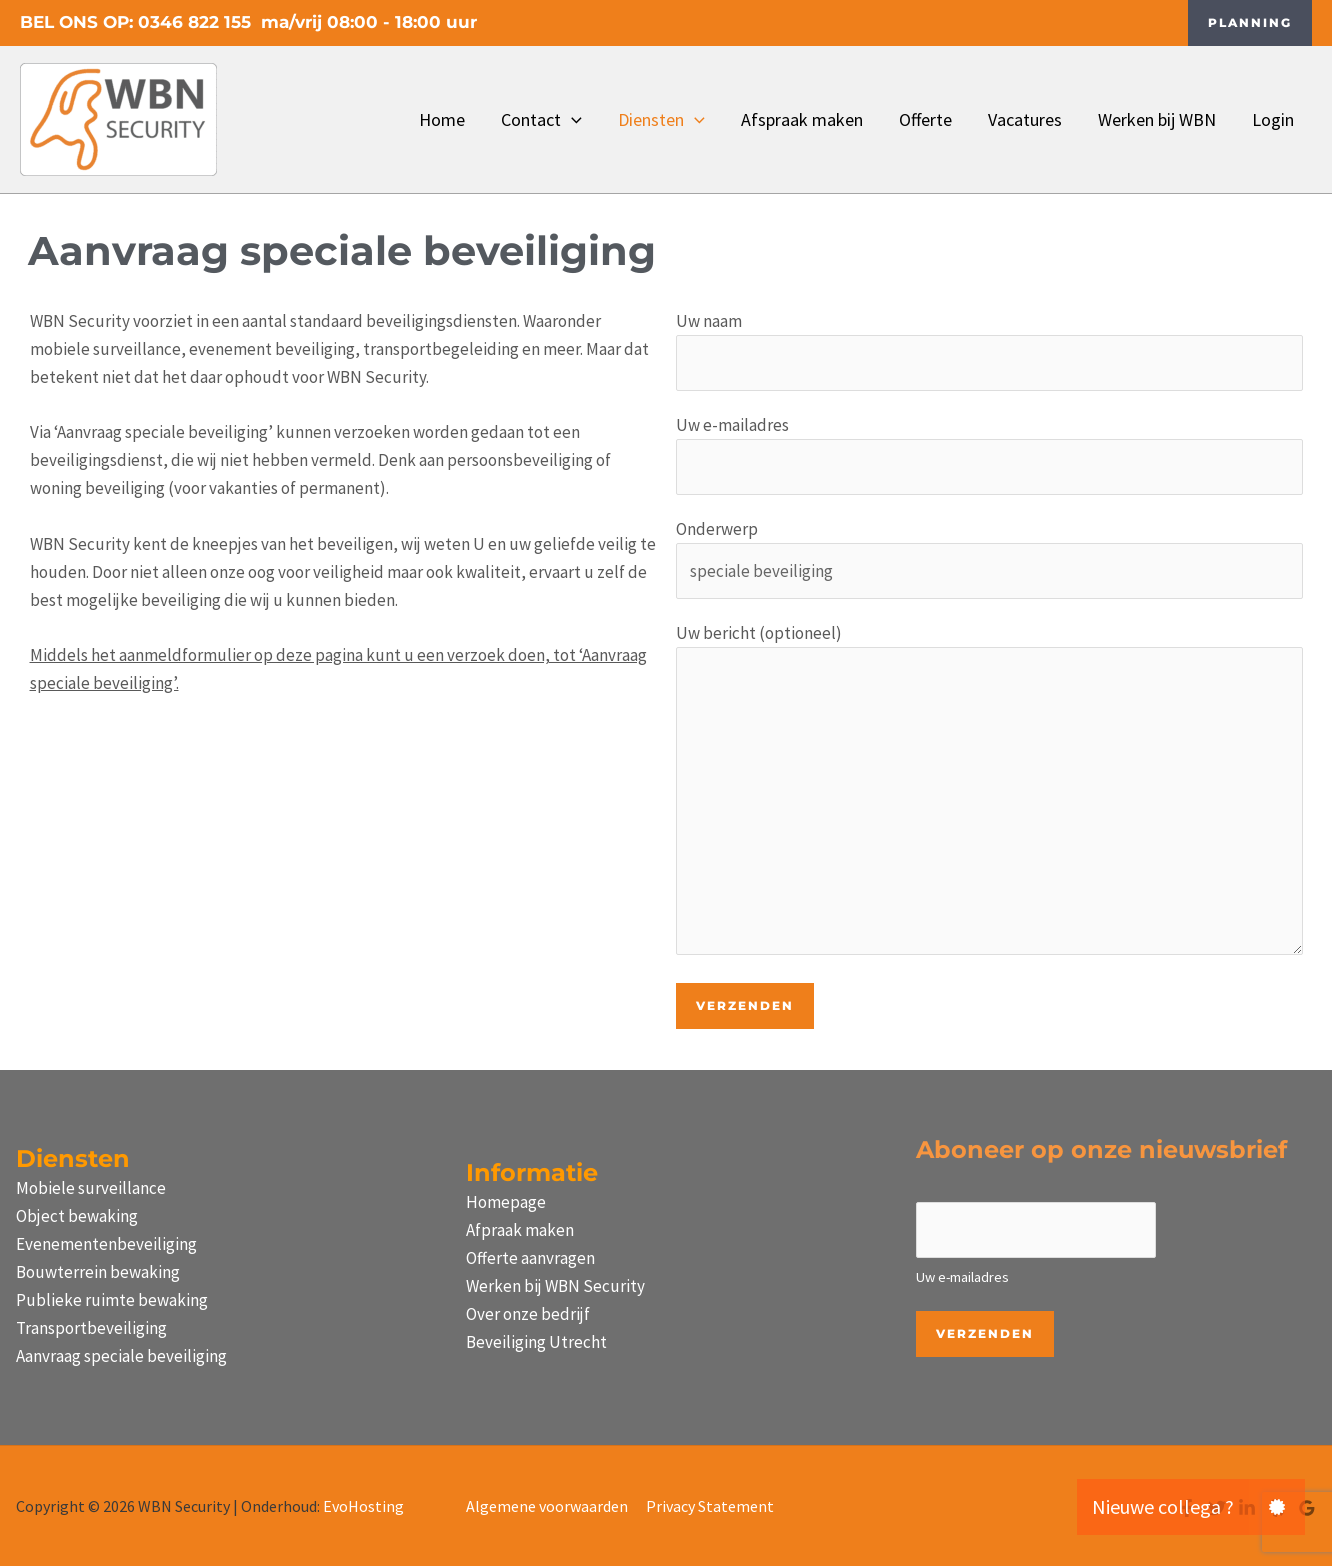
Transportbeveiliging (91, 1328)
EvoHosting (363, 1506)
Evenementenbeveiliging (106, 1244)
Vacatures (1025, 119)
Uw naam (989, 350)
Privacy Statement (710, 1506)
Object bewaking (77, 1216)
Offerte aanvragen (530, 1258)
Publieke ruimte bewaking (112, 1300)
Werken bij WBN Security (555, 1286)
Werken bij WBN (1157, 119)
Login (1273, 119)
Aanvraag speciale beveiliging (121, 1356)
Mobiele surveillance (91, 1188)
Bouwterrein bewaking (98, 1272)
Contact (541, 120)
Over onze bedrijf (528, 1314)
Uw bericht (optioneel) (989, 792)
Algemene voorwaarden (547, 1506)
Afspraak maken (802, 119)
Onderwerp (989, 558)
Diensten (661, 120)
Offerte (925, 119)
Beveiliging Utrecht (536, 1342)
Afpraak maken (520, 1230)
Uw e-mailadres (989, 454)
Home (442, 119)
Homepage (506, 1202)
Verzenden (985, 1333)
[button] (1250, 23)
